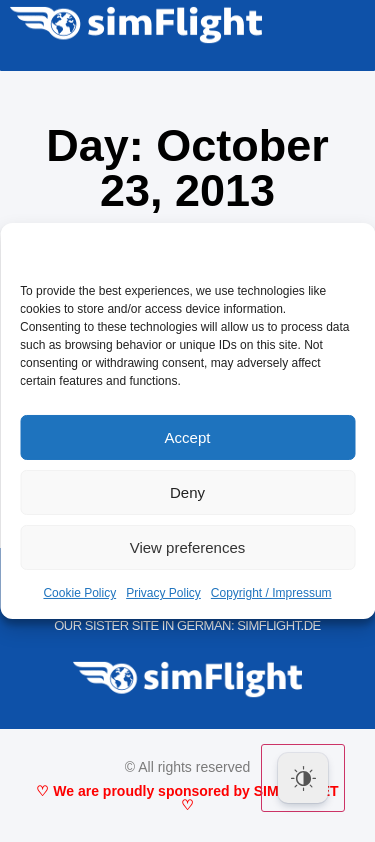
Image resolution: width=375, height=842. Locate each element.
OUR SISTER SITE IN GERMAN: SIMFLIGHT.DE (187, 625)
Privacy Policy (163, 593)
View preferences (188, 547)
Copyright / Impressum (271, 593)
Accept (188, 437)
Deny (187, 492)
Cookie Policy (79, 593)
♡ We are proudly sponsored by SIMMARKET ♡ (187, 798)
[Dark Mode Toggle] (303, 778)
